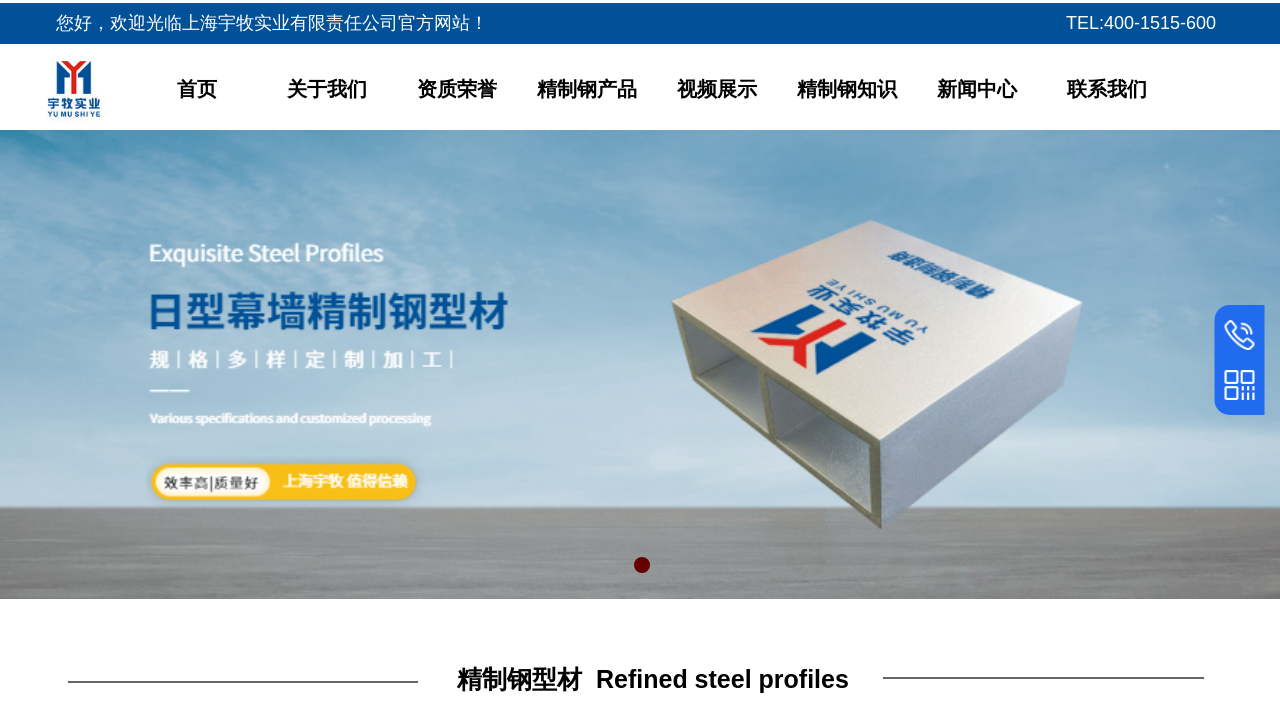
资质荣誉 (457, 89)
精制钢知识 (847, 89)
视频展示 (717, 89)
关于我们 (327, 89)
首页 (197, 89)
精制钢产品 (587, 89)
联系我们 (1107, 89)
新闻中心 (977, 89)
